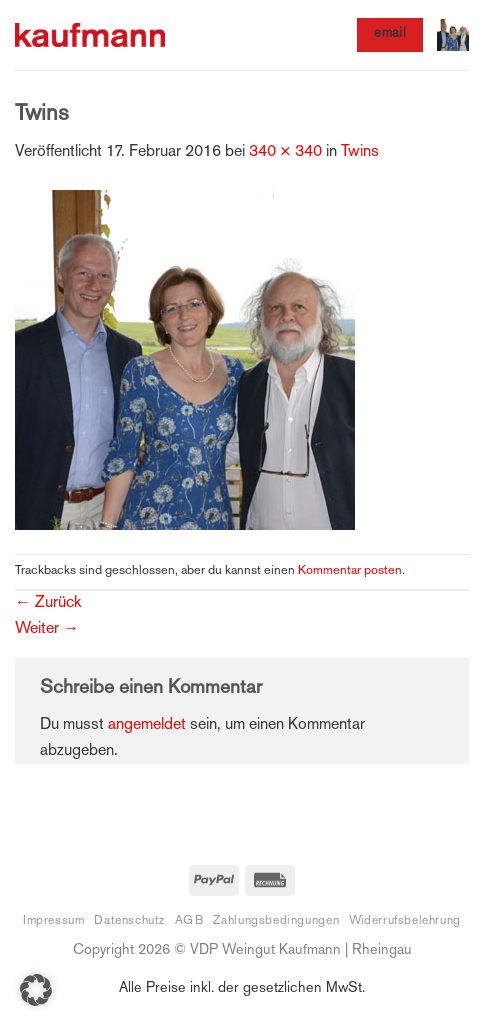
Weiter (47, 629)
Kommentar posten (350, 571)
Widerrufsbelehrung (405, 921)
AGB (189, 921)
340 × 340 (285, 152)
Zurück (48, 603)
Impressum (54, 921)
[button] (453, 35)
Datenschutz (129, 921)
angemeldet (147, 725)
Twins (360, 152)
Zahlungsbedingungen (276, 921)
